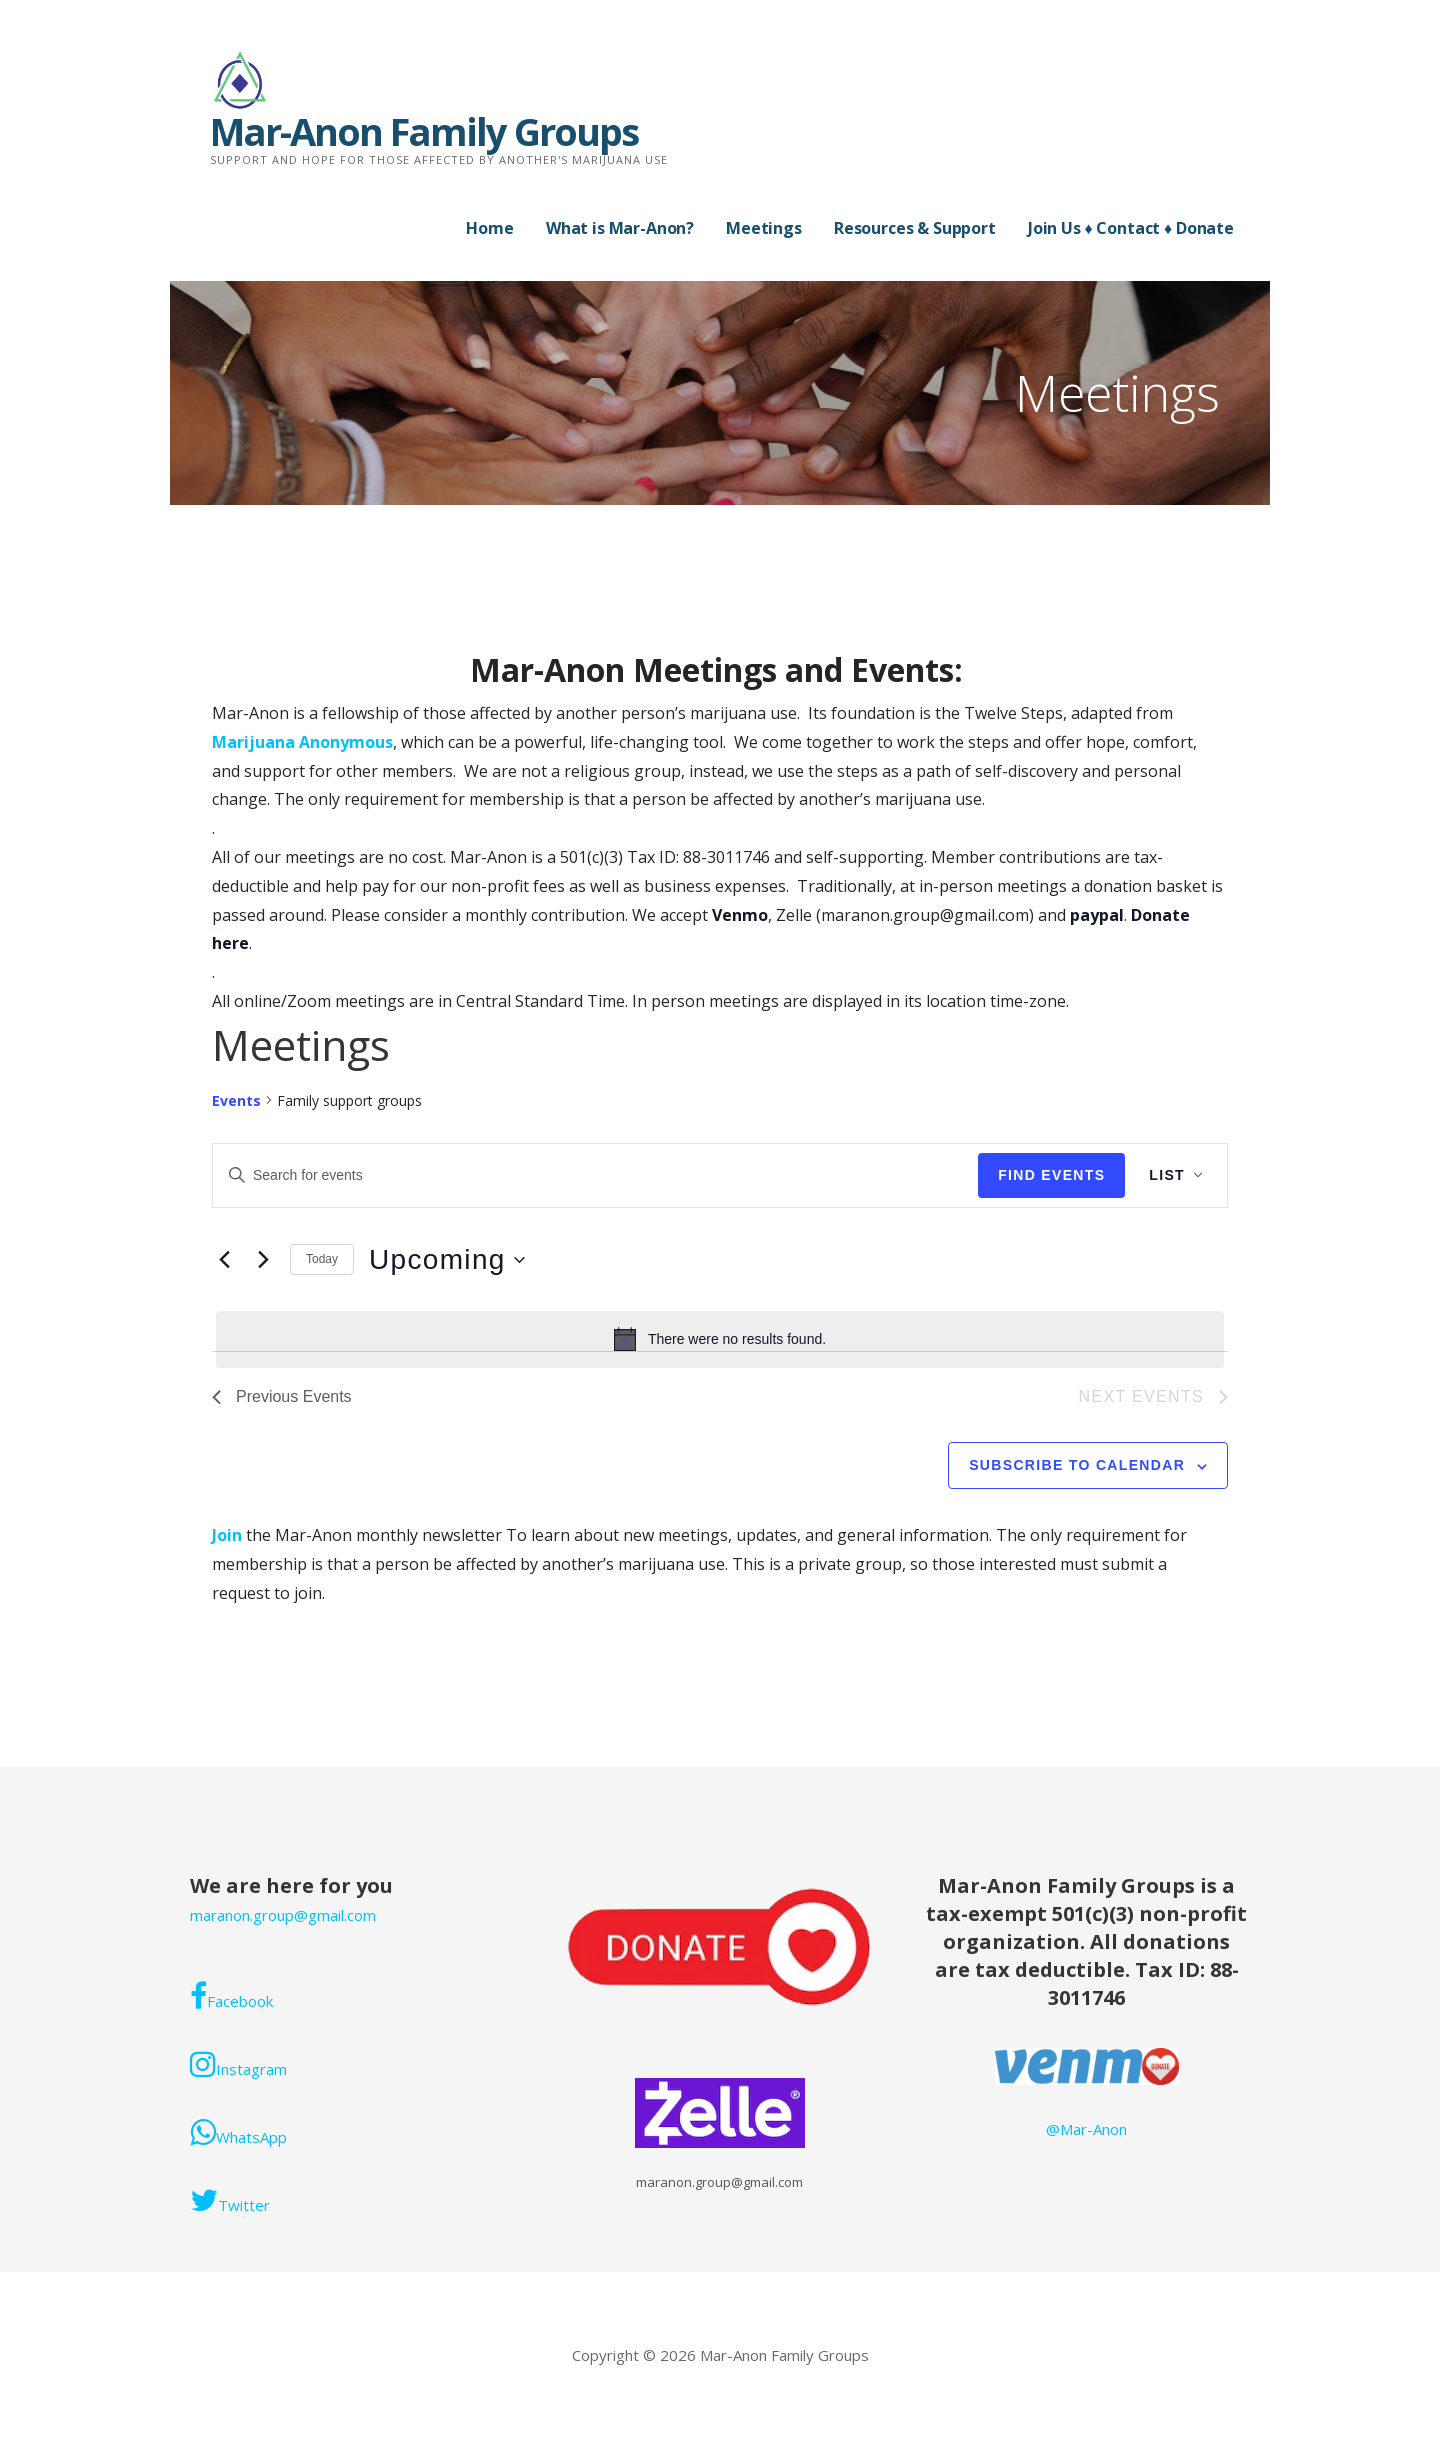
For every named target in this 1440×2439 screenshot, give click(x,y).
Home (489, 228)
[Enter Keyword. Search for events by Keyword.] (595, 1175)
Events (236, 1100)
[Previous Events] (224, 1260)
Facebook (231, 1996)
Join (229, 1535)
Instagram (238, 2064)
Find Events (1051, 1175)
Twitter (230, 2200)
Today (322, 1259)
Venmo (740, 915)
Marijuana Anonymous (302, 742)
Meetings (764, 228)
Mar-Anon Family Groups (424, 131)
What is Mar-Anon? (620, 228)
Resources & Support (915, 228)
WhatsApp (238, 2132)
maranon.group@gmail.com (283, 1915)
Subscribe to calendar (1077, 1465)
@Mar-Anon (1086, 2129)
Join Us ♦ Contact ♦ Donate (1131, 228)
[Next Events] (263, 1260)
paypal (1097, 915)
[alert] (720, 1339)
